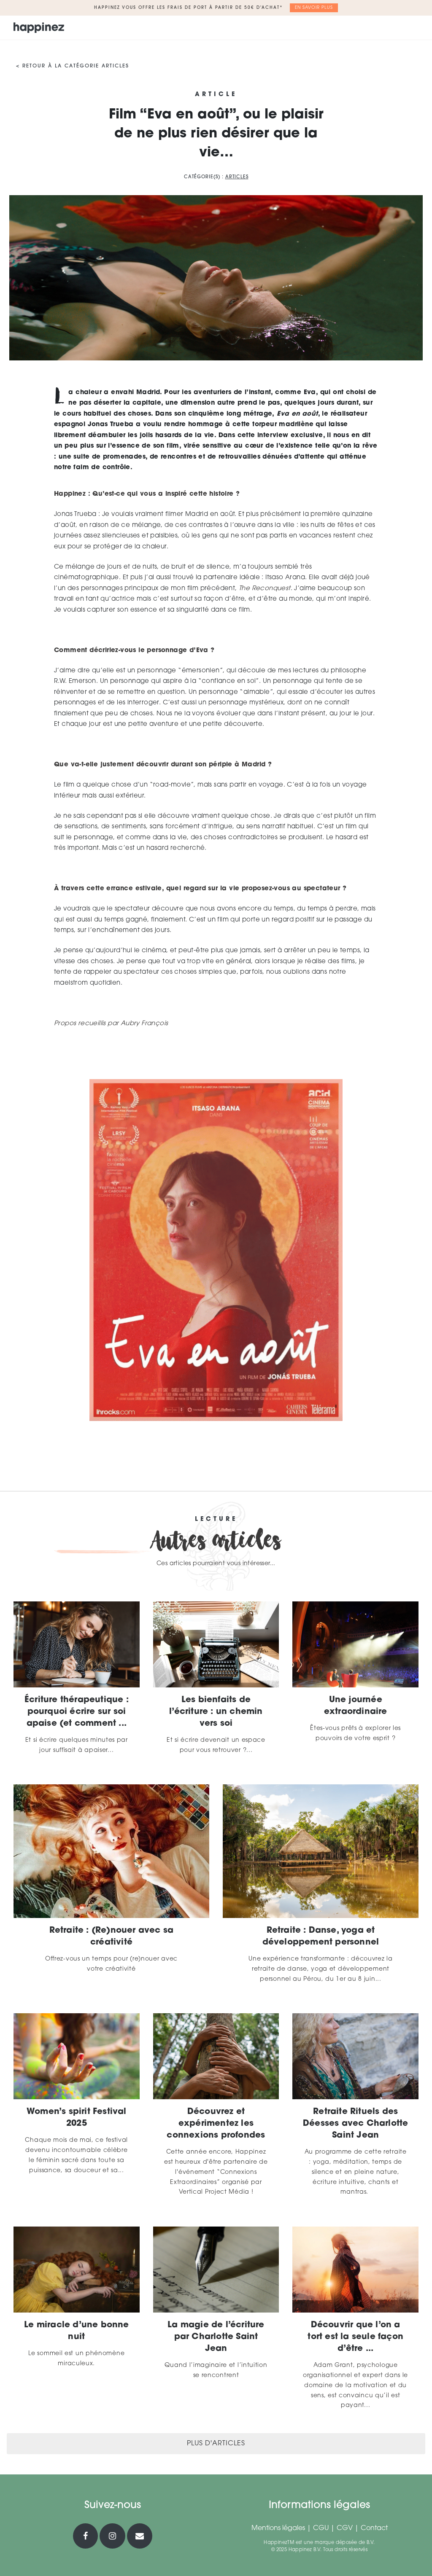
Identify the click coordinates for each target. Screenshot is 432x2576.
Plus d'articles (216, 2443)
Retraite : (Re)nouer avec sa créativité (111, 1936)
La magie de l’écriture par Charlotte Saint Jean (215, 2337)
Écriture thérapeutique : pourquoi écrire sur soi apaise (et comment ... (76, 1712)
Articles (236, 177)
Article (216, 94)
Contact (374, 2528)
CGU (321, 2528)
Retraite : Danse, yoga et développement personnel (320, 1936)
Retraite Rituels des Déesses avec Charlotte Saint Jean (355, 2124)
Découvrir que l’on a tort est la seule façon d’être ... (355, 2337)
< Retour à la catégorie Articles (72, 66)
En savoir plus (314, 7)
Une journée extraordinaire (355, 1706)
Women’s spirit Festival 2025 (77, 2118)
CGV (345, 2528)
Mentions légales (278, 2528)
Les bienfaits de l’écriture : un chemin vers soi (215, 1712)
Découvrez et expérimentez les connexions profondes (216, 2124)
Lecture (216, 1519)
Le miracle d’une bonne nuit (76, 2331)
